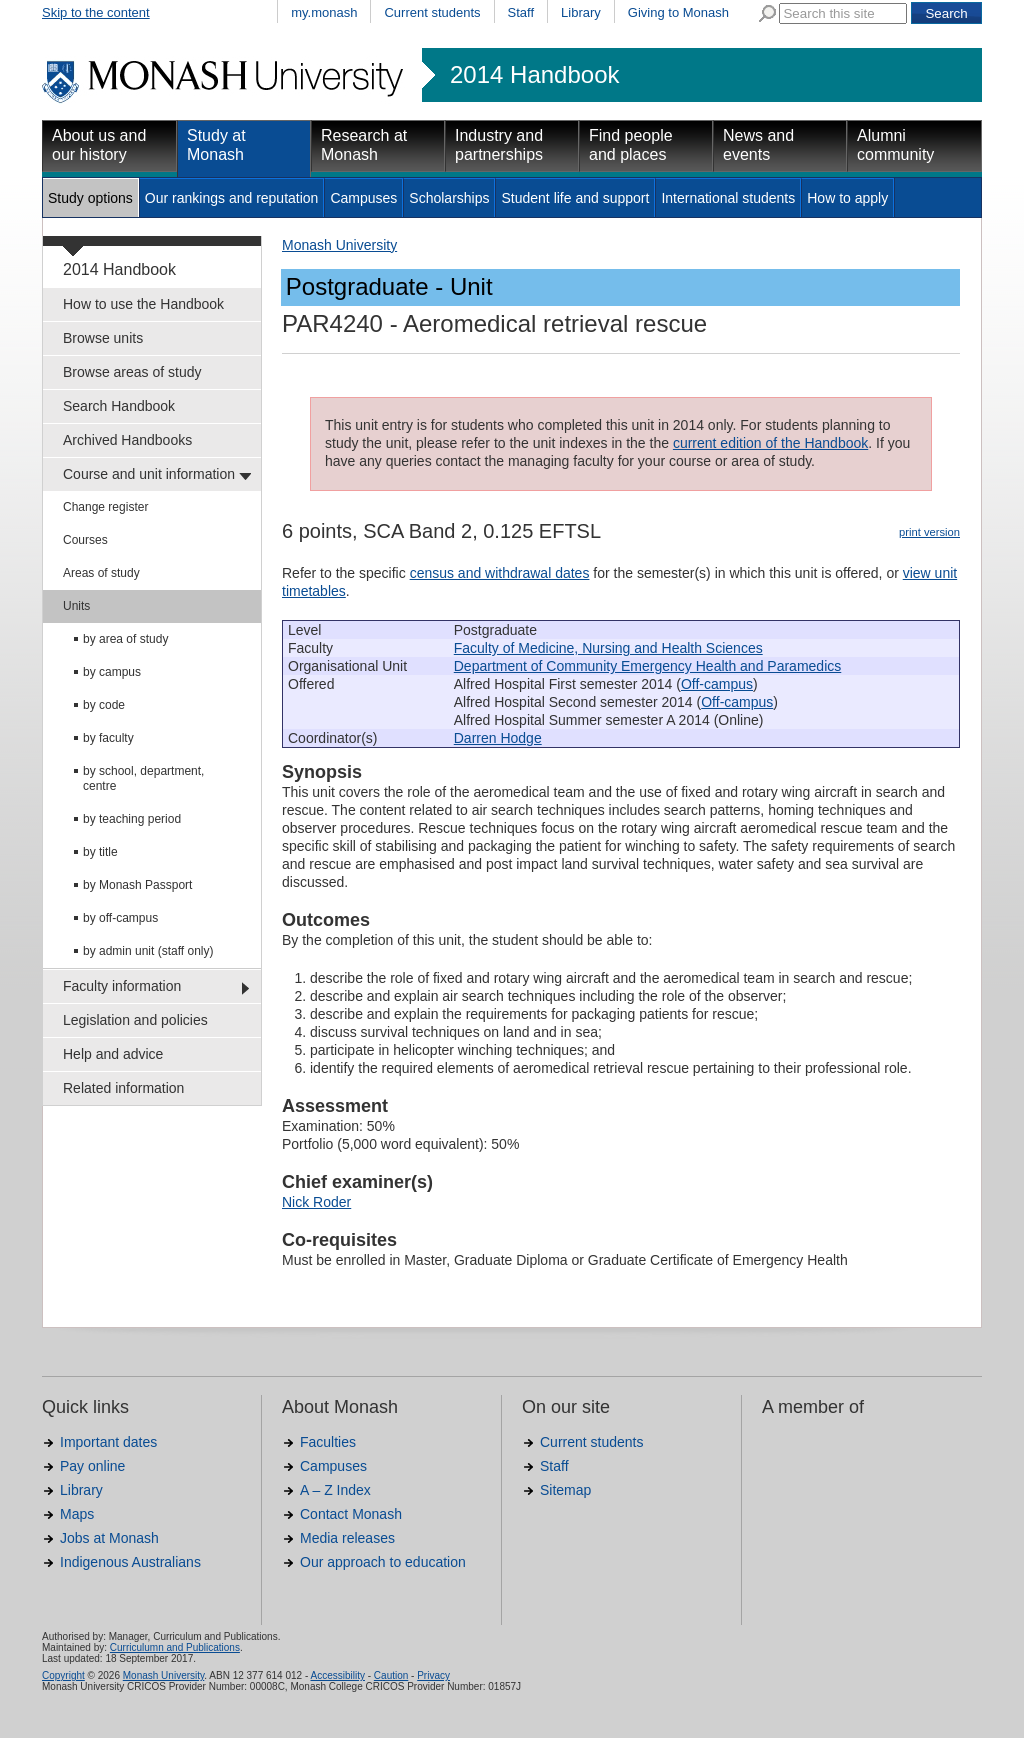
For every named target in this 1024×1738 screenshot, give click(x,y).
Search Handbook (119, 406)
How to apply (847, 198)
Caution (391, 1675)
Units (76, 606)
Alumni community (895, 145)
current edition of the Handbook (770, 443)
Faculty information (122, 986)
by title (100, 852)
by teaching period (132, 819)
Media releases (347, 1538)
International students (728, 198)
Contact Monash (351, 1514)
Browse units (103, 338)
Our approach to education (383, 1562)
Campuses (363, 198)
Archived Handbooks (127, 440)
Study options (90, 198)
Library (581, 12)
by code (104, 705)
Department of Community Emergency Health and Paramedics (648, 666)
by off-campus (120, 918)
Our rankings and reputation (232, 198)
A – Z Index (335, 1490)
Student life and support (575, 198)
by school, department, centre (143, 778)
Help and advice (113, 1054)
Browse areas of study (132, 372)
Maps (77, 1514)
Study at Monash (216, 145)
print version (929, 532)
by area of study (125, 639)
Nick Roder (316, 1202)
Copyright (63, 1675)
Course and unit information (149, 474)
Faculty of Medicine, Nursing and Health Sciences (608, 648)
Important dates (108, 1442)
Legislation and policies (135, 1020)
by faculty (108, 738)
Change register (105, 507)
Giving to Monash (678, 12)
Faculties (328, 1442)
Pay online (92, 1466)
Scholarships (449, 198)
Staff (521, 12)
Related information (123, 1088)
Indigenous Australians (130, 1562)
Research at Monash (364, 145)
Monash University (339, 245)
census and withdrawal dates (500, 573)
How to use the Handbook (143, 304)
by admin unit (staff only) (148, 951)
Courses (85, 540)
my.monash (324, 12)
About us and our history (99, 145)
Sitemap (565, 1490)
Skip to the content (96, 12)
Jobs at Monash (109, 1538)
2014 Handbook (534, 75)
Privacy (433, 1675)
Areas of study (101, 573)
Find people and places (631, 145)
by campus (112, 672)
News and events (758, 145)
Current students (432, 12)
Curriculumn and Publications (175, 1647)
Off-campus (717, 684)
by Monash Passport (137, 885)
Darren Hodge (498, 738)
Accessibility (337, 1675)
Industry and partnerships (499, 145)
